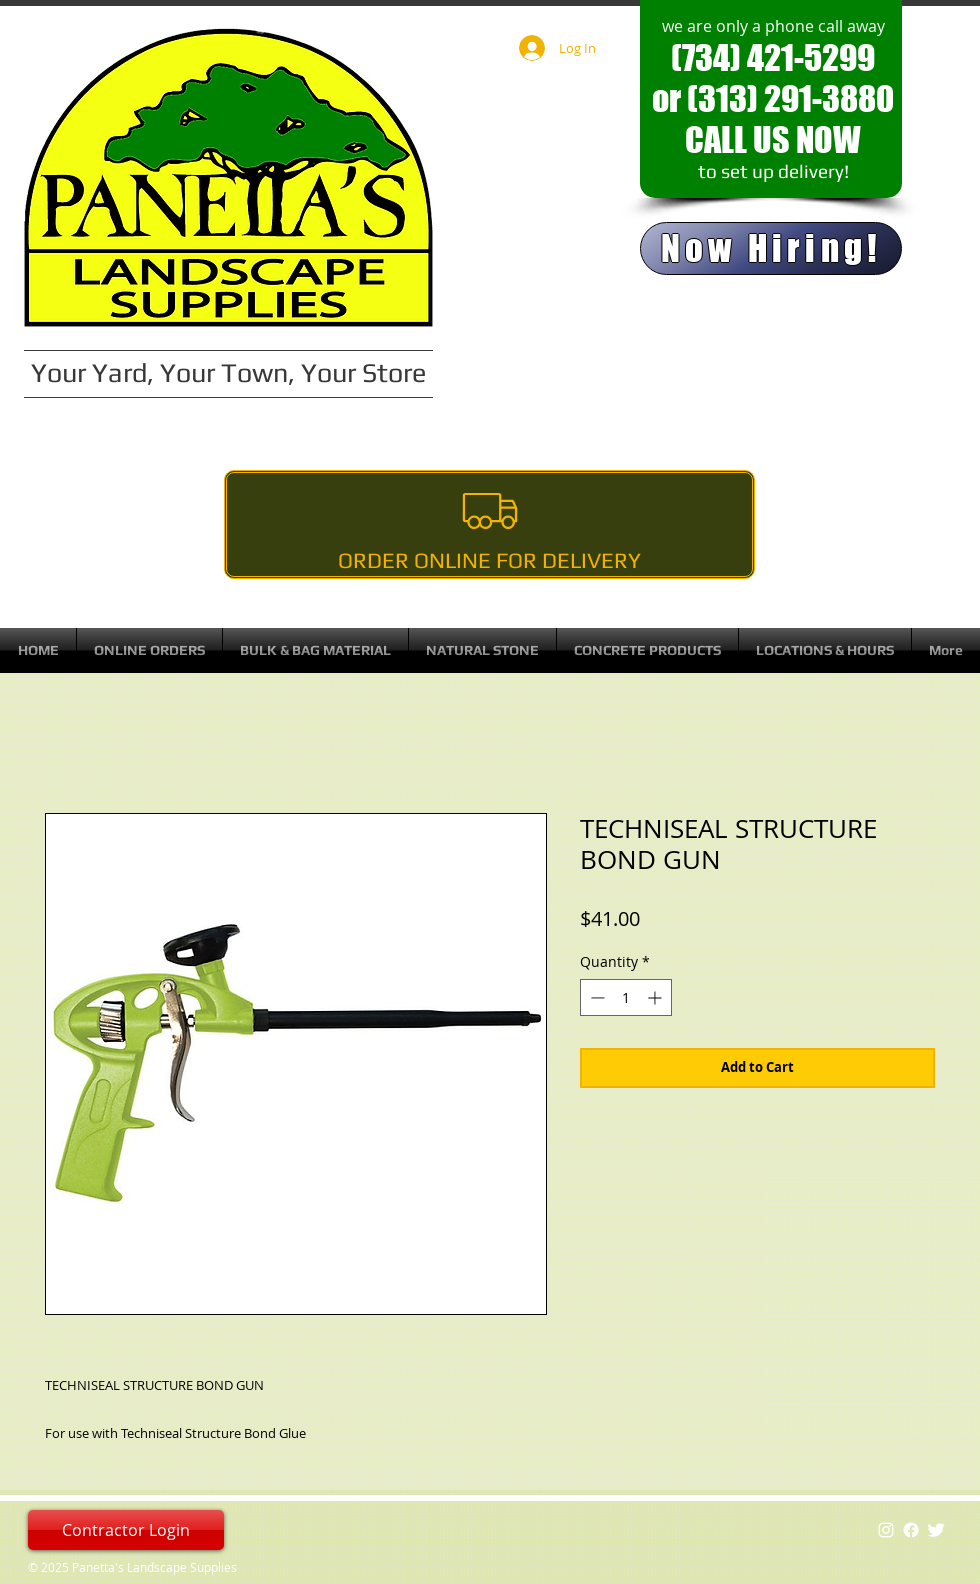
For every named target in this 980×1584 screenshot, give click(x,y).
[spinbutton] (626, 997)
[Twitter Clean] (936, 1530)
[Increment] (656, 997)
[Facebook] (911, 1530)
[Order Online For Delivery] (489, 524)
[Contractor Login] (126, 1530)
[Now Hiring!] (771, 248)
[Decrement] (595, 997)
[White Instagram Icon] (886, 1530)
